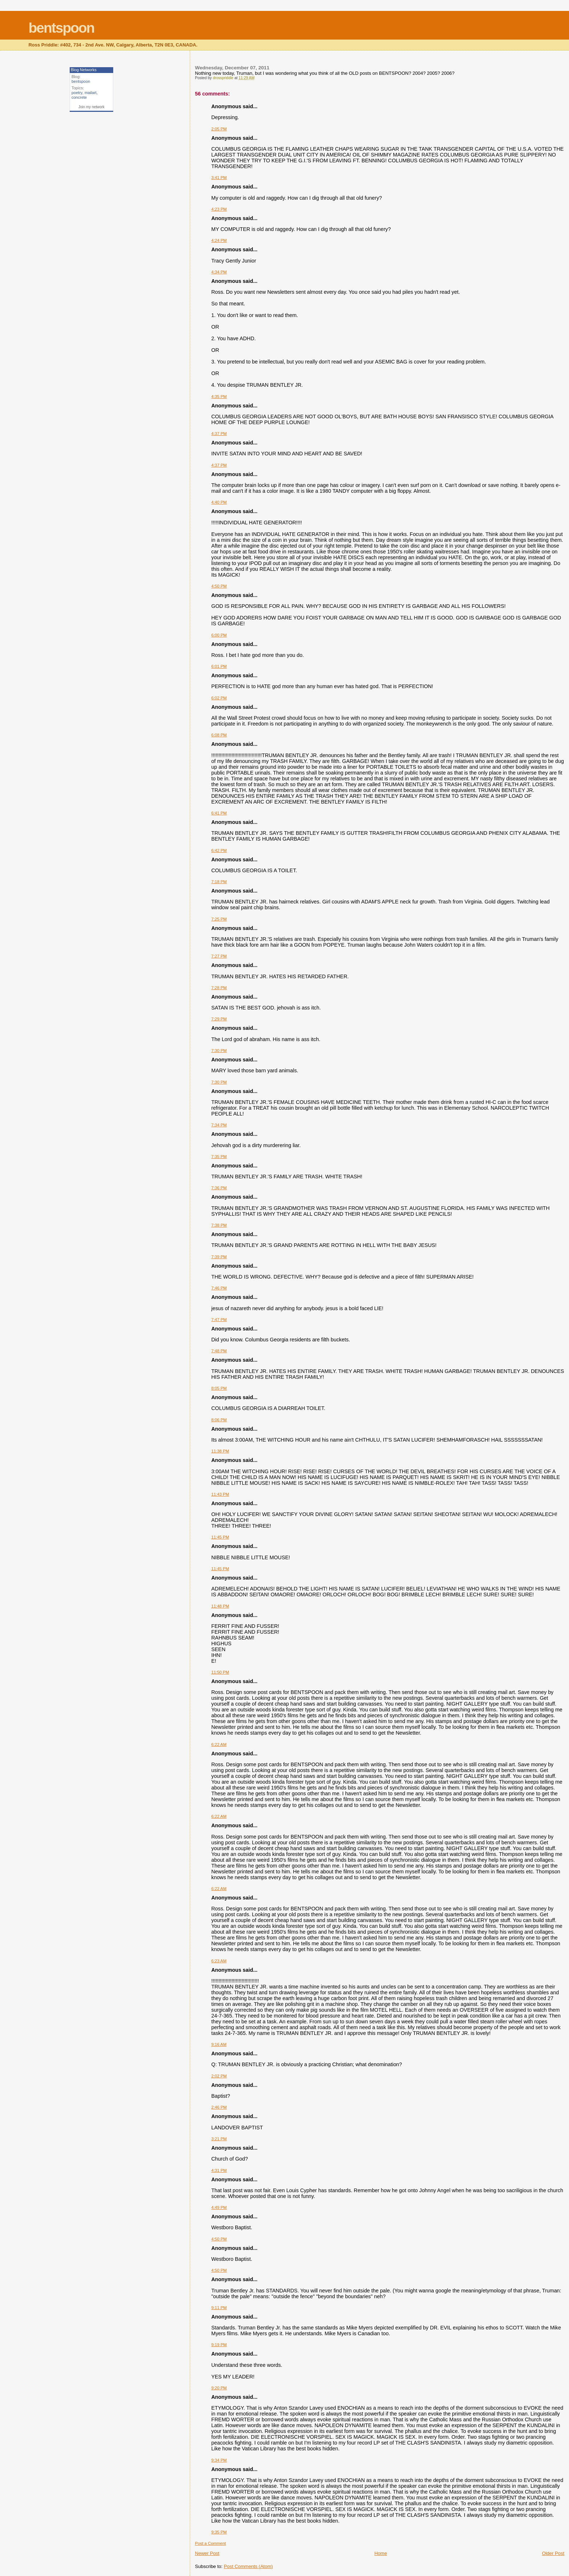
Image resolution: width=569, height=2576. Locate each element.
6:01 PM (219, 666)
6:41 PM (219, 813)
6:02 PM (219, 698)
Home (380, 2553)
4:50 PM (219, 586)
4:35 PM (219, 396)
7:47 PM (219, 1319)
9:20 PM (219, 2388)
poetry (76, 92)
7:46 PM (219, 1288)
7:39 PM (219, 1257)
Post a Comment (210, 2543)
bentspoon (61, 28)
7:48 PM (219, 1351)
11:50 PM (220, 1672)
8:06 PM (219, 1420)
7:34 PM (219, 1125)
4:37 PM (219, 433)
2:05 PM (219, 129)
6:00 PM (219, 635)
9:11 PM (219, 2307)
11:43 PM (220, 1494)
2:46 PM (219, 2107)
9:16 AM (218, 2044)
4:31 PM (219, 2170)
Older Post (553, 2553)
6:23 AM (218, 1961)
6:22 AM (218, 1744)
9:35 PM (219, 2532)
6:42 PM (219, 850)
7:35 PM (219, 1156)
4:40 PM (219, 502)
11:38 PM (220, 1451)
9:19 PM (219, 2345)
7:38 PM (219, 1225)
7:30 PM (219, 1050)
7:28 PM (219, 988)
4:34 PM (219, 272)
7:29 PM (219, 1019)
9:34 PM (219, 2460)
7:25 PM (219, 919)
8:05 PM (219, 1388)
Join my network (91, 107)
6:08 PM (219, 735)
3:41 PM (219, 177)
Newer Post (207, 2553)
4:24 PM (219, 240)
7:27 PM (219, 956)
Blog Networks (84, 70)
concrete (79, 97)
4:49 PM (219, 2207)
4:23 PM (219, 209)
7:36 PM (219, 1188)
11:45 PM (220, 1537)
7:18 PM (219, 881)
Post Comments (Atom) (248, 2566)
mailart (91, 92)
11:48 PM (220, 1606)
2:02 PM (219, 2076)
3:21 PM (219, 2139)
